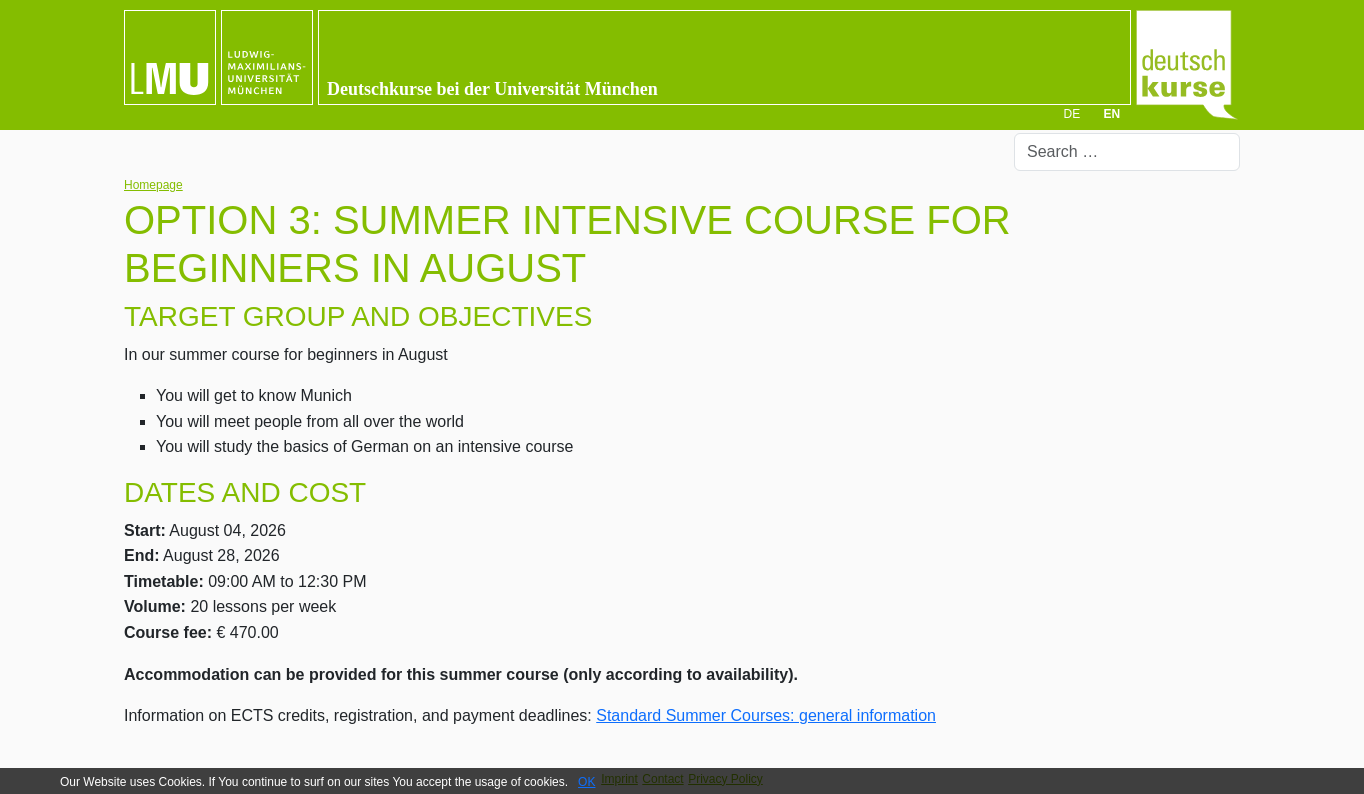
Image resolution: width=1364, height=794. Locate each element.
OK (586, 782)
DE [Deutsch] (1071, 114)
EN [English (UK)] (1112, 114)
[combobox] (1127, 152)
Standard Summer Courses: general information (766, 715)
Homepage (153, 185)
